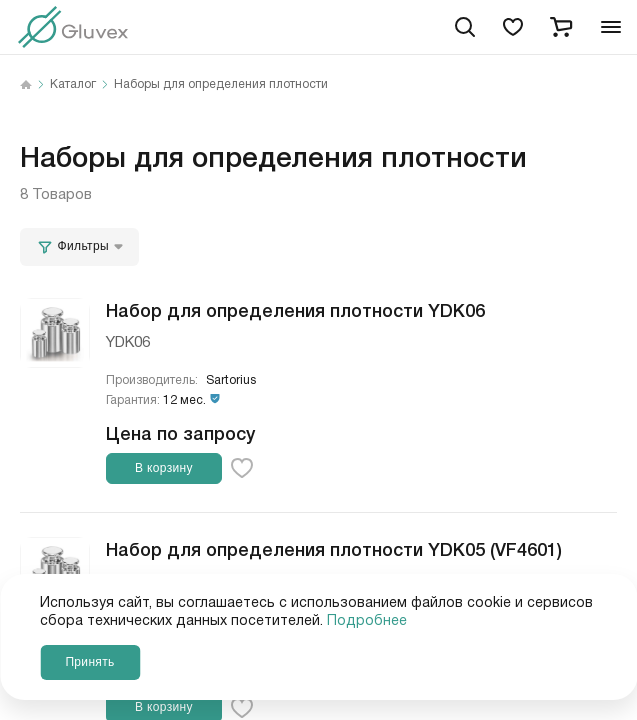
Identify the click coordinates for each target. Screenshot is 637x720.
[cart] (561, 27)
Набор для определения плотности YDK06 (295, 309)
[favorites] (513, 27)
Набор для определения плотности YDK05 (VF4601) (334, 548)
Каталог (73, 85)
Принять (89, 662)
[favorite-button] (242, 468)
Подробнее (367, 621)
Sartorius (231, 380)
